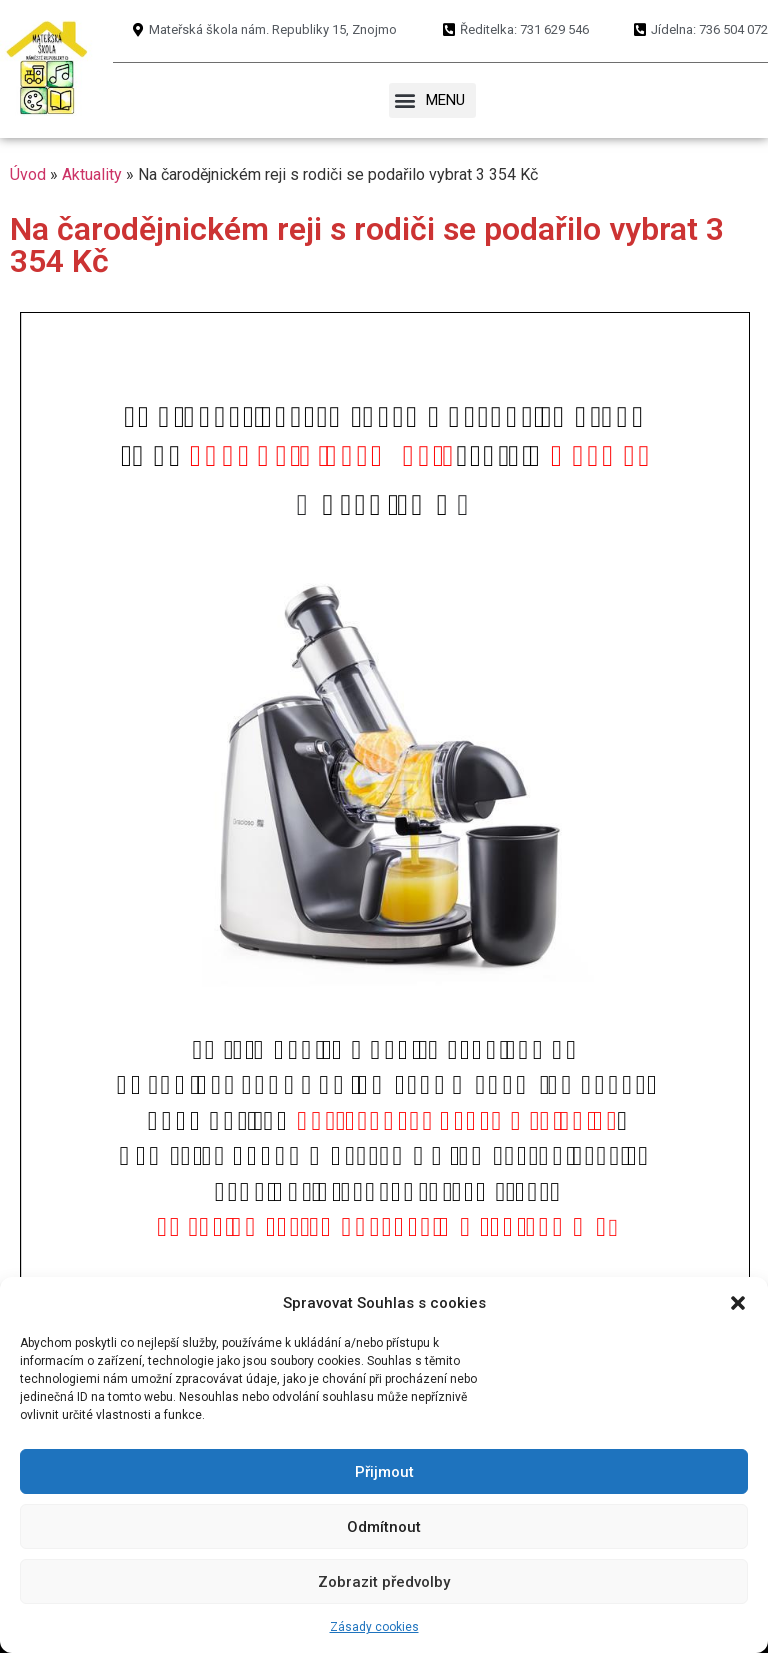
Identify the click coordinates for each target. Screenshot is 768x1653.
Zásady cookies (374, 1627)
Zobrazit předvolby (384, 1582)
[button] (738, 1303)
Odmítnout (384, 1527)
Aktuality (92, 174)
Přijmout (384, 1472)
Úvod (28, 174)
